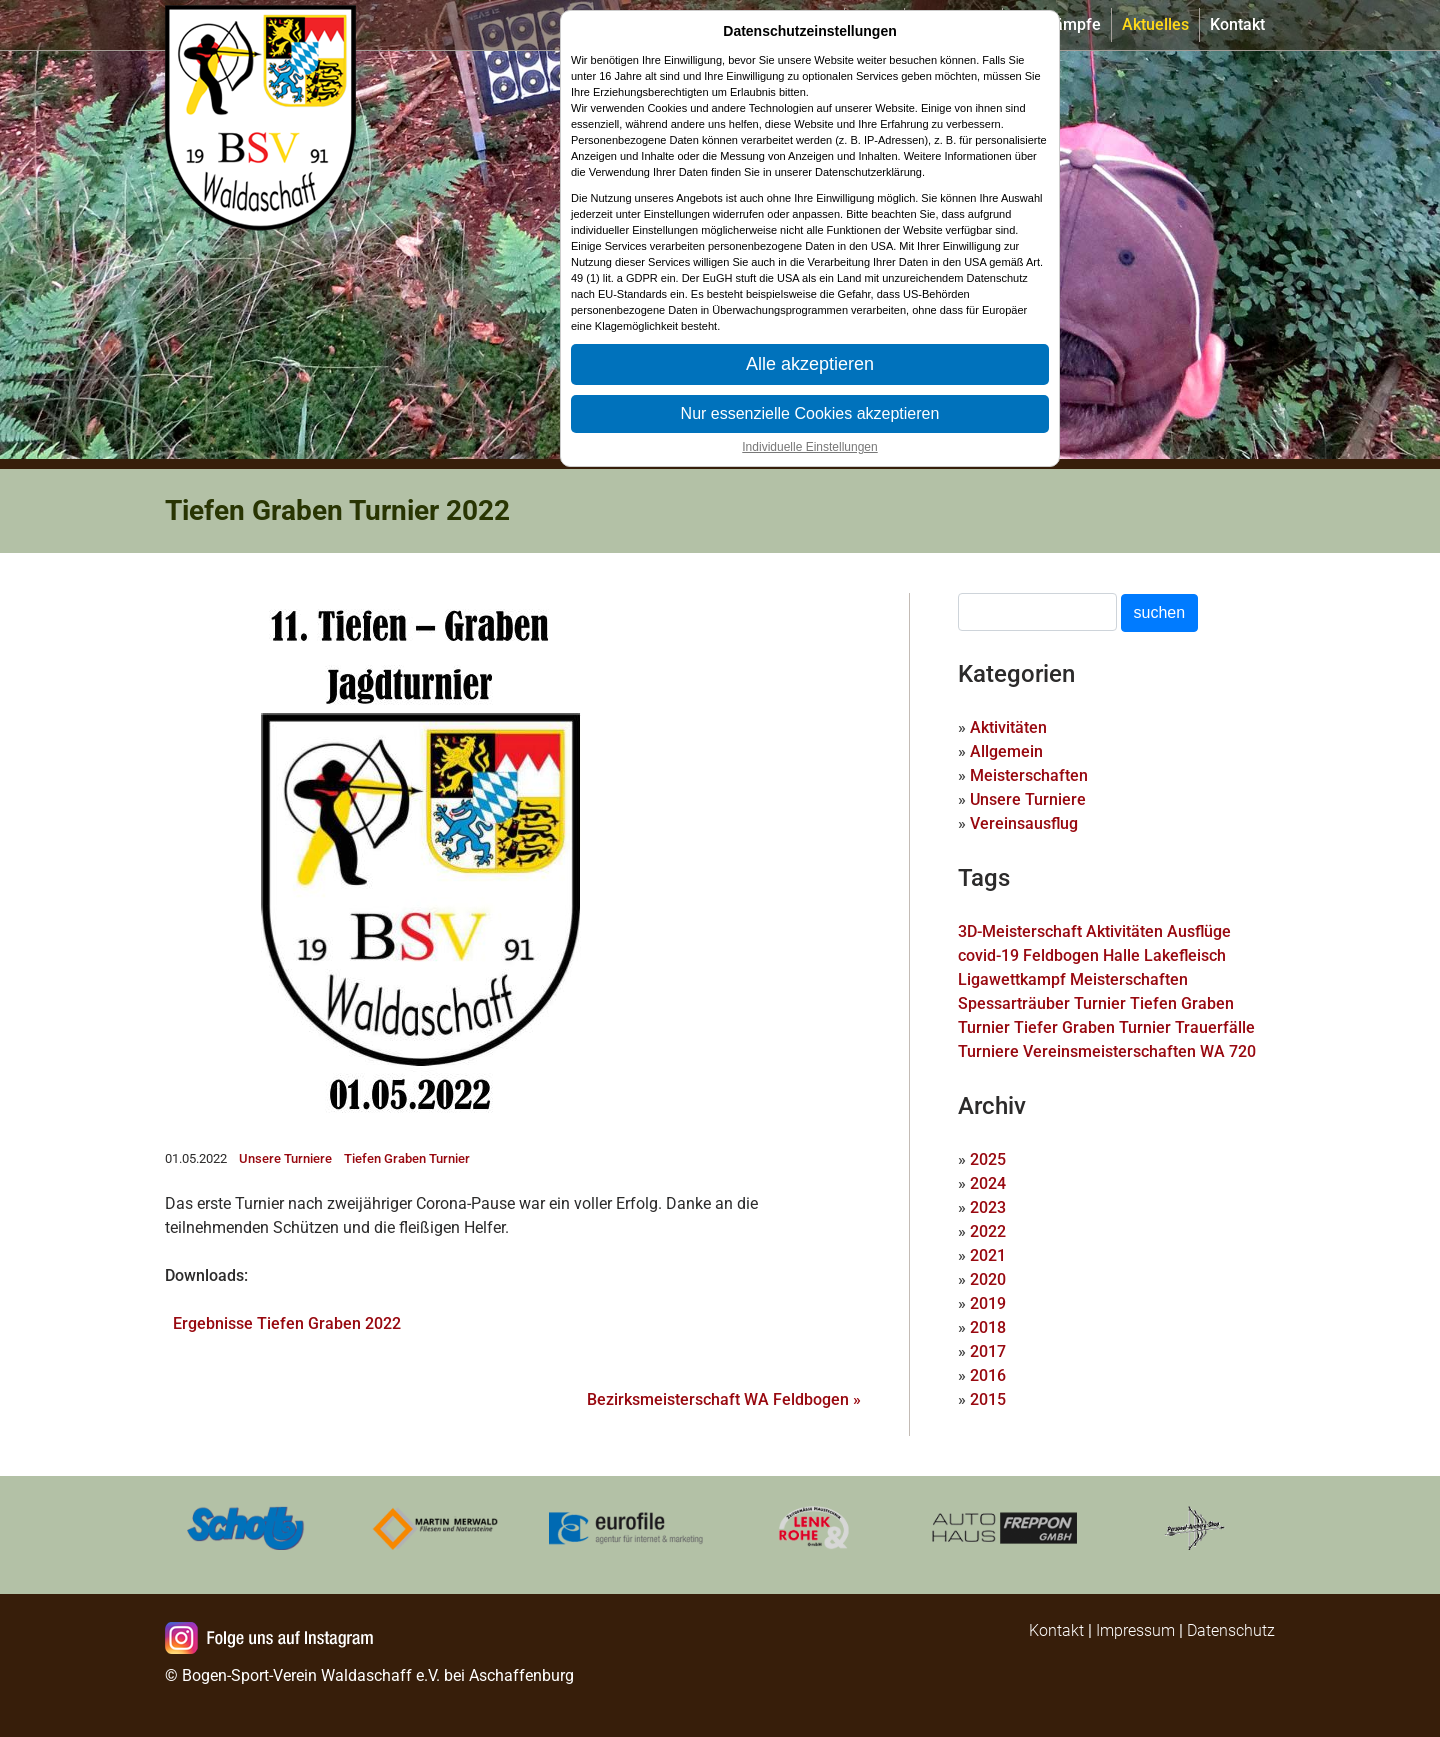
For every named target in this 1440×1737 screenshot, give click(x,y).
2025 (988, 1159)
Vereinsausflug (1024, 823)
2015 (988, 1399)
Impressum (1135, 1630)
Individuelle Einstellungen (809, 447)
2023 (988, 1207)
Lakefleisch (1185, 955)
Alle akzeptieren (810, 364)
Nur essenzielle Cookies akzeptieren (810, 413)
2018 (988, 1327)
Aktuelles (1155, 24)
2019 (988, 1303)
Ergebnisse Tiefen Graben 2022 (287, 1323)
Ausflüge (1199, 931)
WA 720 (1228, 1051)
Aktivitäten (1008, 727)
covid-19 (988, 955)
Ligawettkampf (1012, 979)
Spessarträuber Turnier (1042, 1003)
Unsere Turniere (285, 1158)
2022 (988, 1231)
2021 (988, 1255)
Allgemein (1006, 751)
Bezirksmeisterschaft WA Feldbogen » (724, 1399)
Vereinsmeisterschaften (1109, 1051)
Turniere (988, 1051)
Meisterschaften (1029, 775)
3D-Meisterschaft (1020, 931)
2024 (988, 1183)
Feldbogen (1061, 955)
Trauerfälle (1215, 1027)
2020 (988, 1279)
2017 (988, 1351)
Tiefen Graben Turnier (407, 1158)
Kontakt (1237, 24)
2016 (988, 1375)
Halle (1121, 955)
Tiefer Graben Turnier (1092, 1027)
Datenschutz (1231, 1630)
